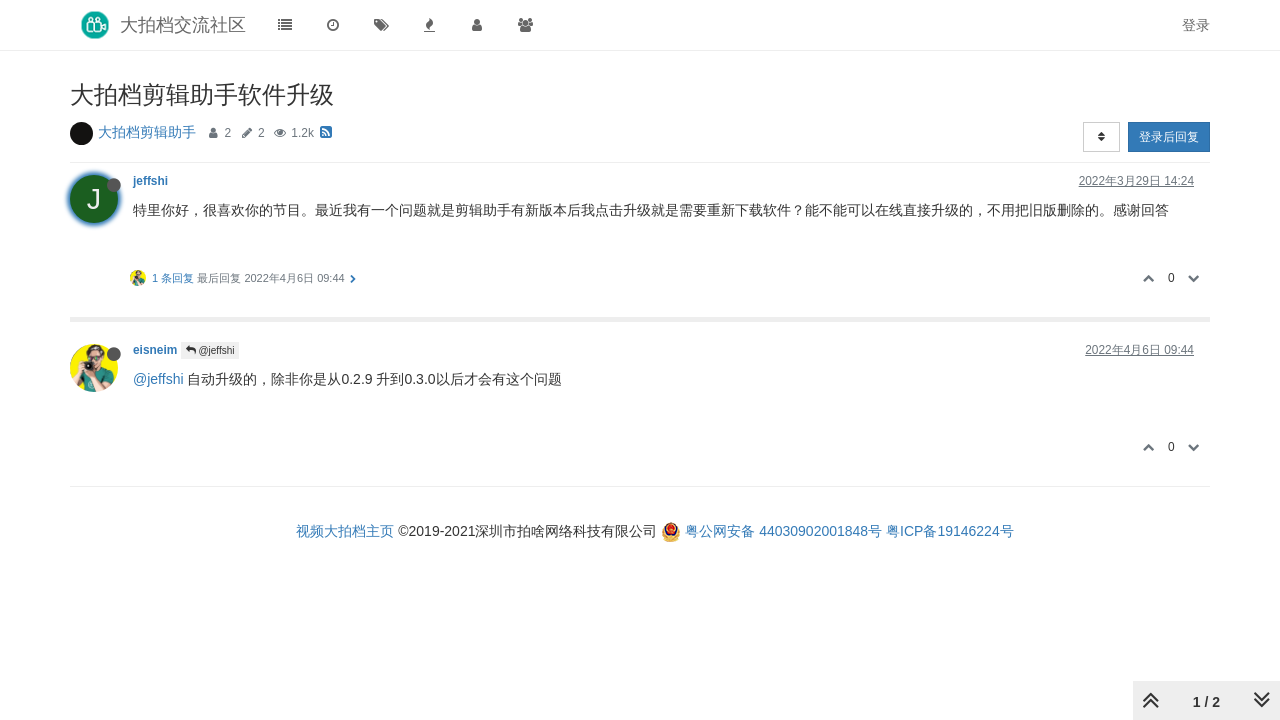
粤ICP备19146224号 (950, 531)
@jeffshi (210, 350)
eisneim (155, 350)
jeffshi (150, 181)
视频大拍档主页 (345, 531)
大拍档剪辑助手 (147, 132)
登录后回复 (1169, 137)
